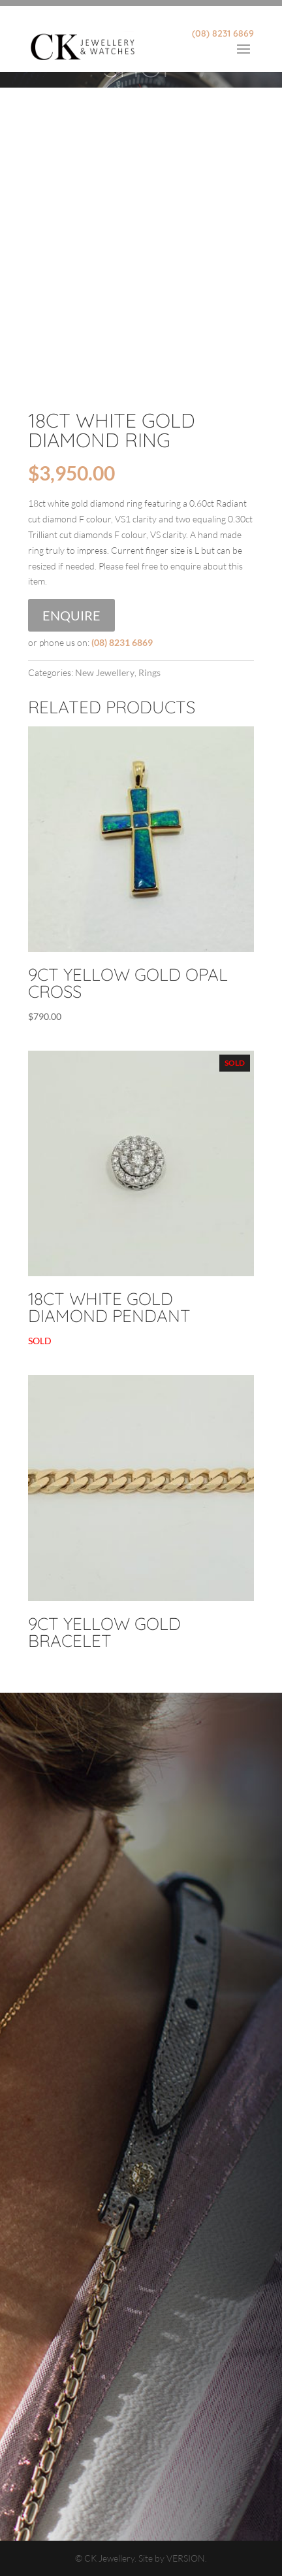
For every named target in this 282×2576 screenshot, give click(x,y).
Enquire (71, 615)
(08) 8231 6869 (223, 33)
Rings (149, 672)
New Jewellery (104, 672)
